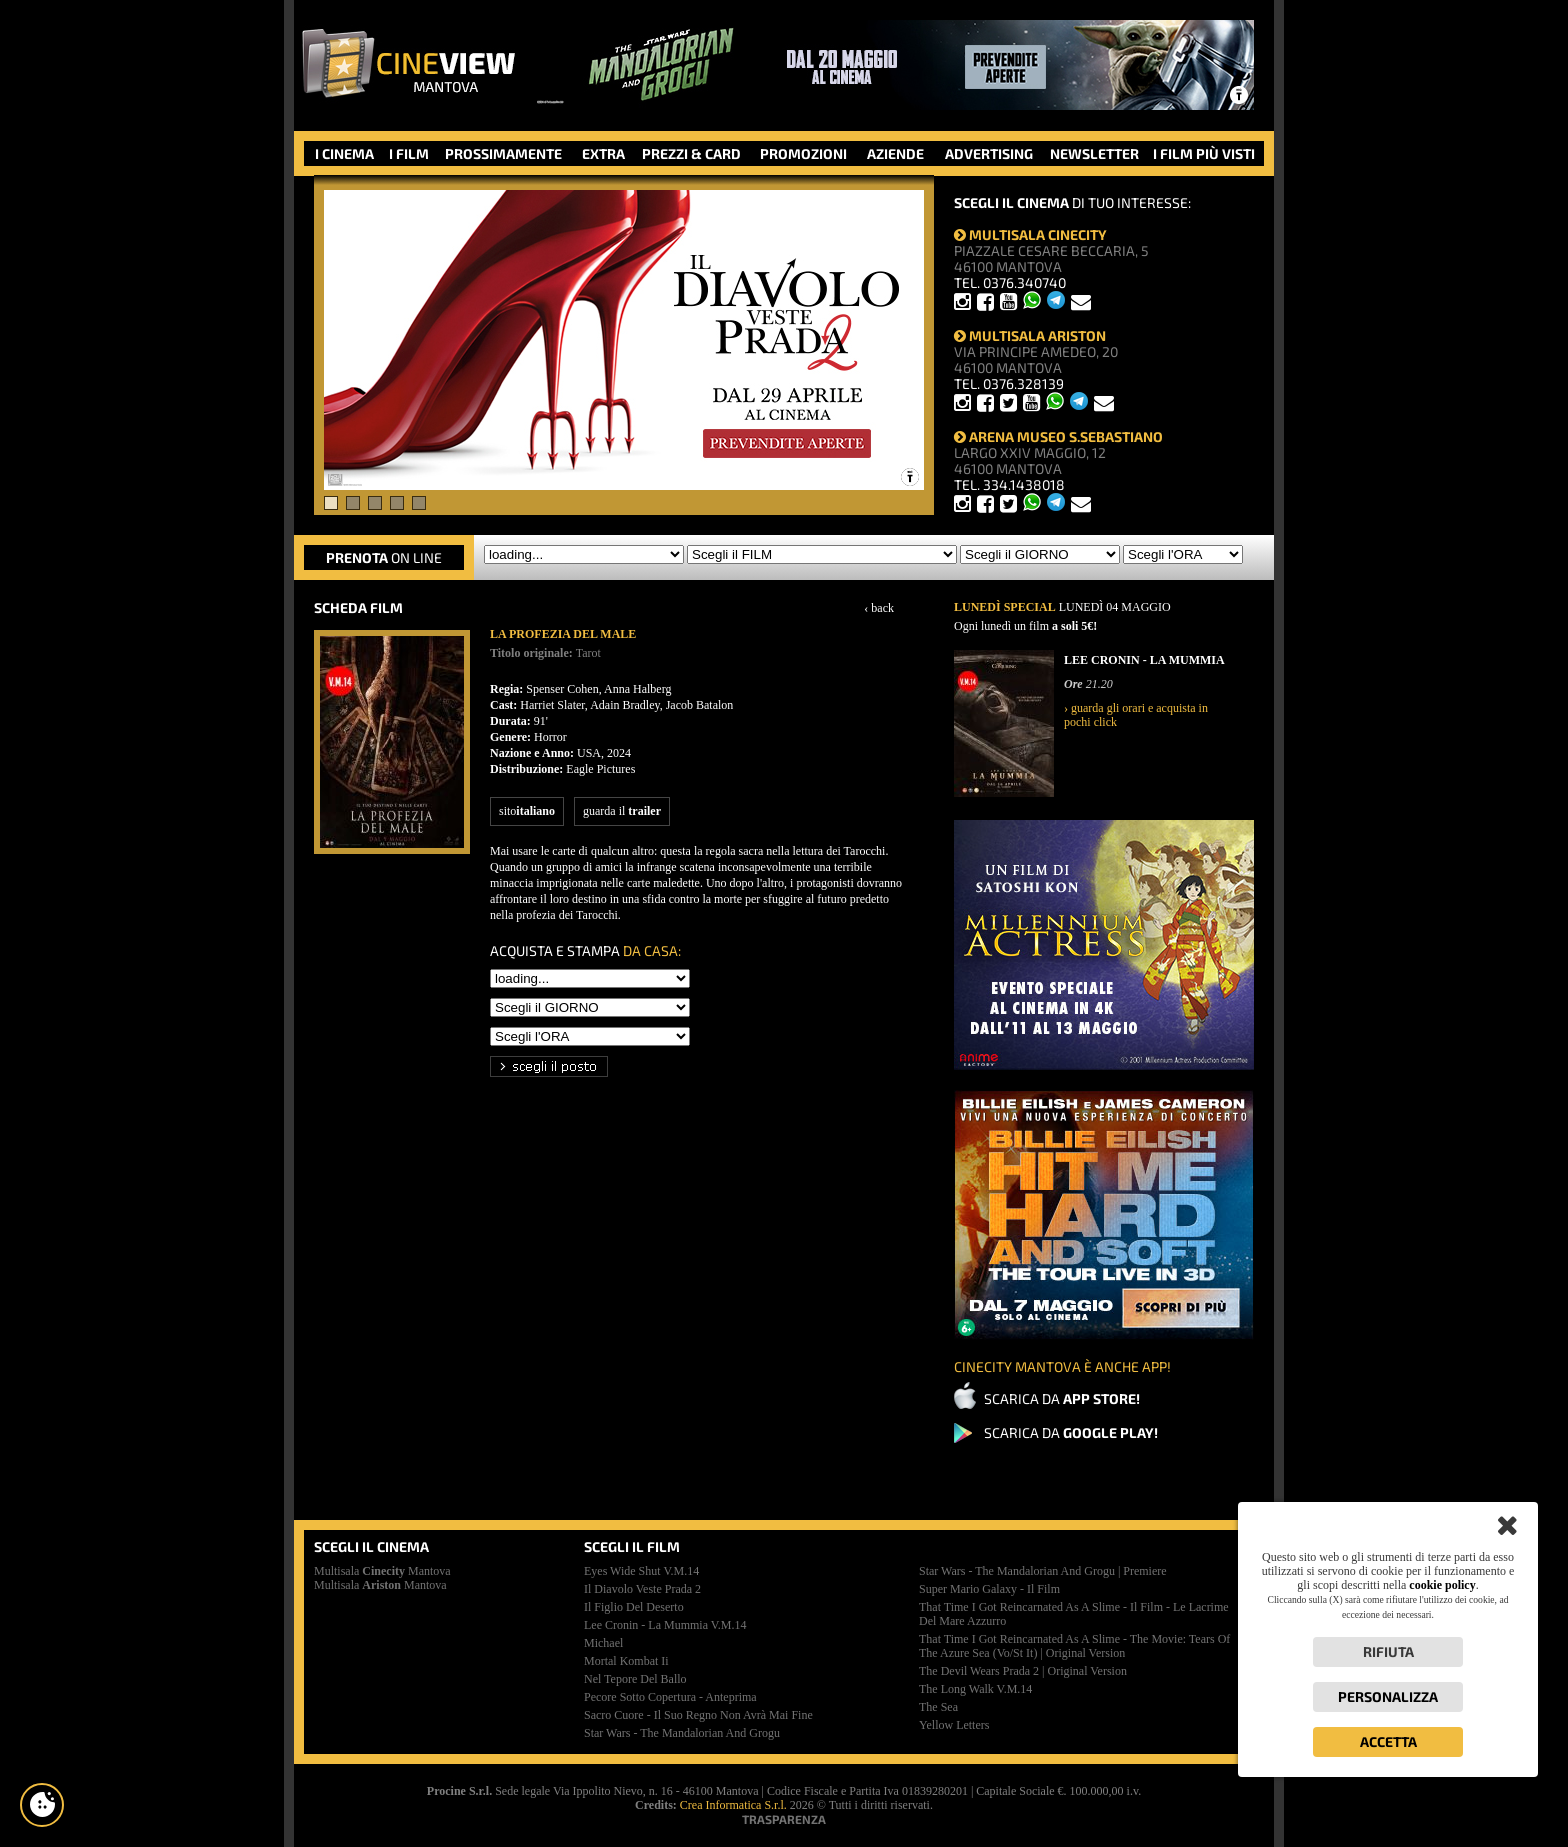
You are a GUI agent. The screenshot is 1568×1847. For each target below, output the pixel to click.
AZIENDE (895, 153)
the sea (938, 1707)
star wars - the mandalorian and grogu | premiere (1043, 1571)
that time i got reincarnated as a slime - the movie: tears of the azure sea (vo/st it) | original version (1074, 1646)
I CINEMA (344, 153)
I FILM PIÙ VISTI (1204, 153)
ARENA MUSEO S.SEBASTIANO (1058, 436)
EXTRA (603, 153)
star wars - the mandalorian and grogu (682, 1733)
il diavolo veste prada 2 (642, 1589)
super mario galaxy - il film (989, 1589)
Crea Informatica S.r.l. (733, 1805)
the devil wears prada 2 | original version (1023, 1671)
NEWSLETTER (1094, 153)
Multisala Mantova (382, 1571)
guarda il (622, 811)
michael (603, 1643)
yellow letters (954, 1725)
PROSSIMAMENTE (503, 153)
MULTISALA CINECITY (1030, 234)
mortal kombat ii (626, 1661)
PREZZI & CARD (691, 153)
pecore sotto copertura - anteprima (670, 1697)
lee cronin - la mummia (665, 1625)
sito (527, 811)
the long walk (975, 1689)
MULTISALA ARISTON (1030, 335)
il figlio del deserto (634, 1607)
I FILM (409, 153)
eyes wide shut (641, 1571)
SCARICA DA (1062, 1398)
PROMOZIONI (803, 153)
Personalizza (1388, 1696)
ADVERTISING (989, 153)
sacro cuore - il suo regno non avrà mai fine (698, 1715)
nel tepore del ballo (635, 1679)
